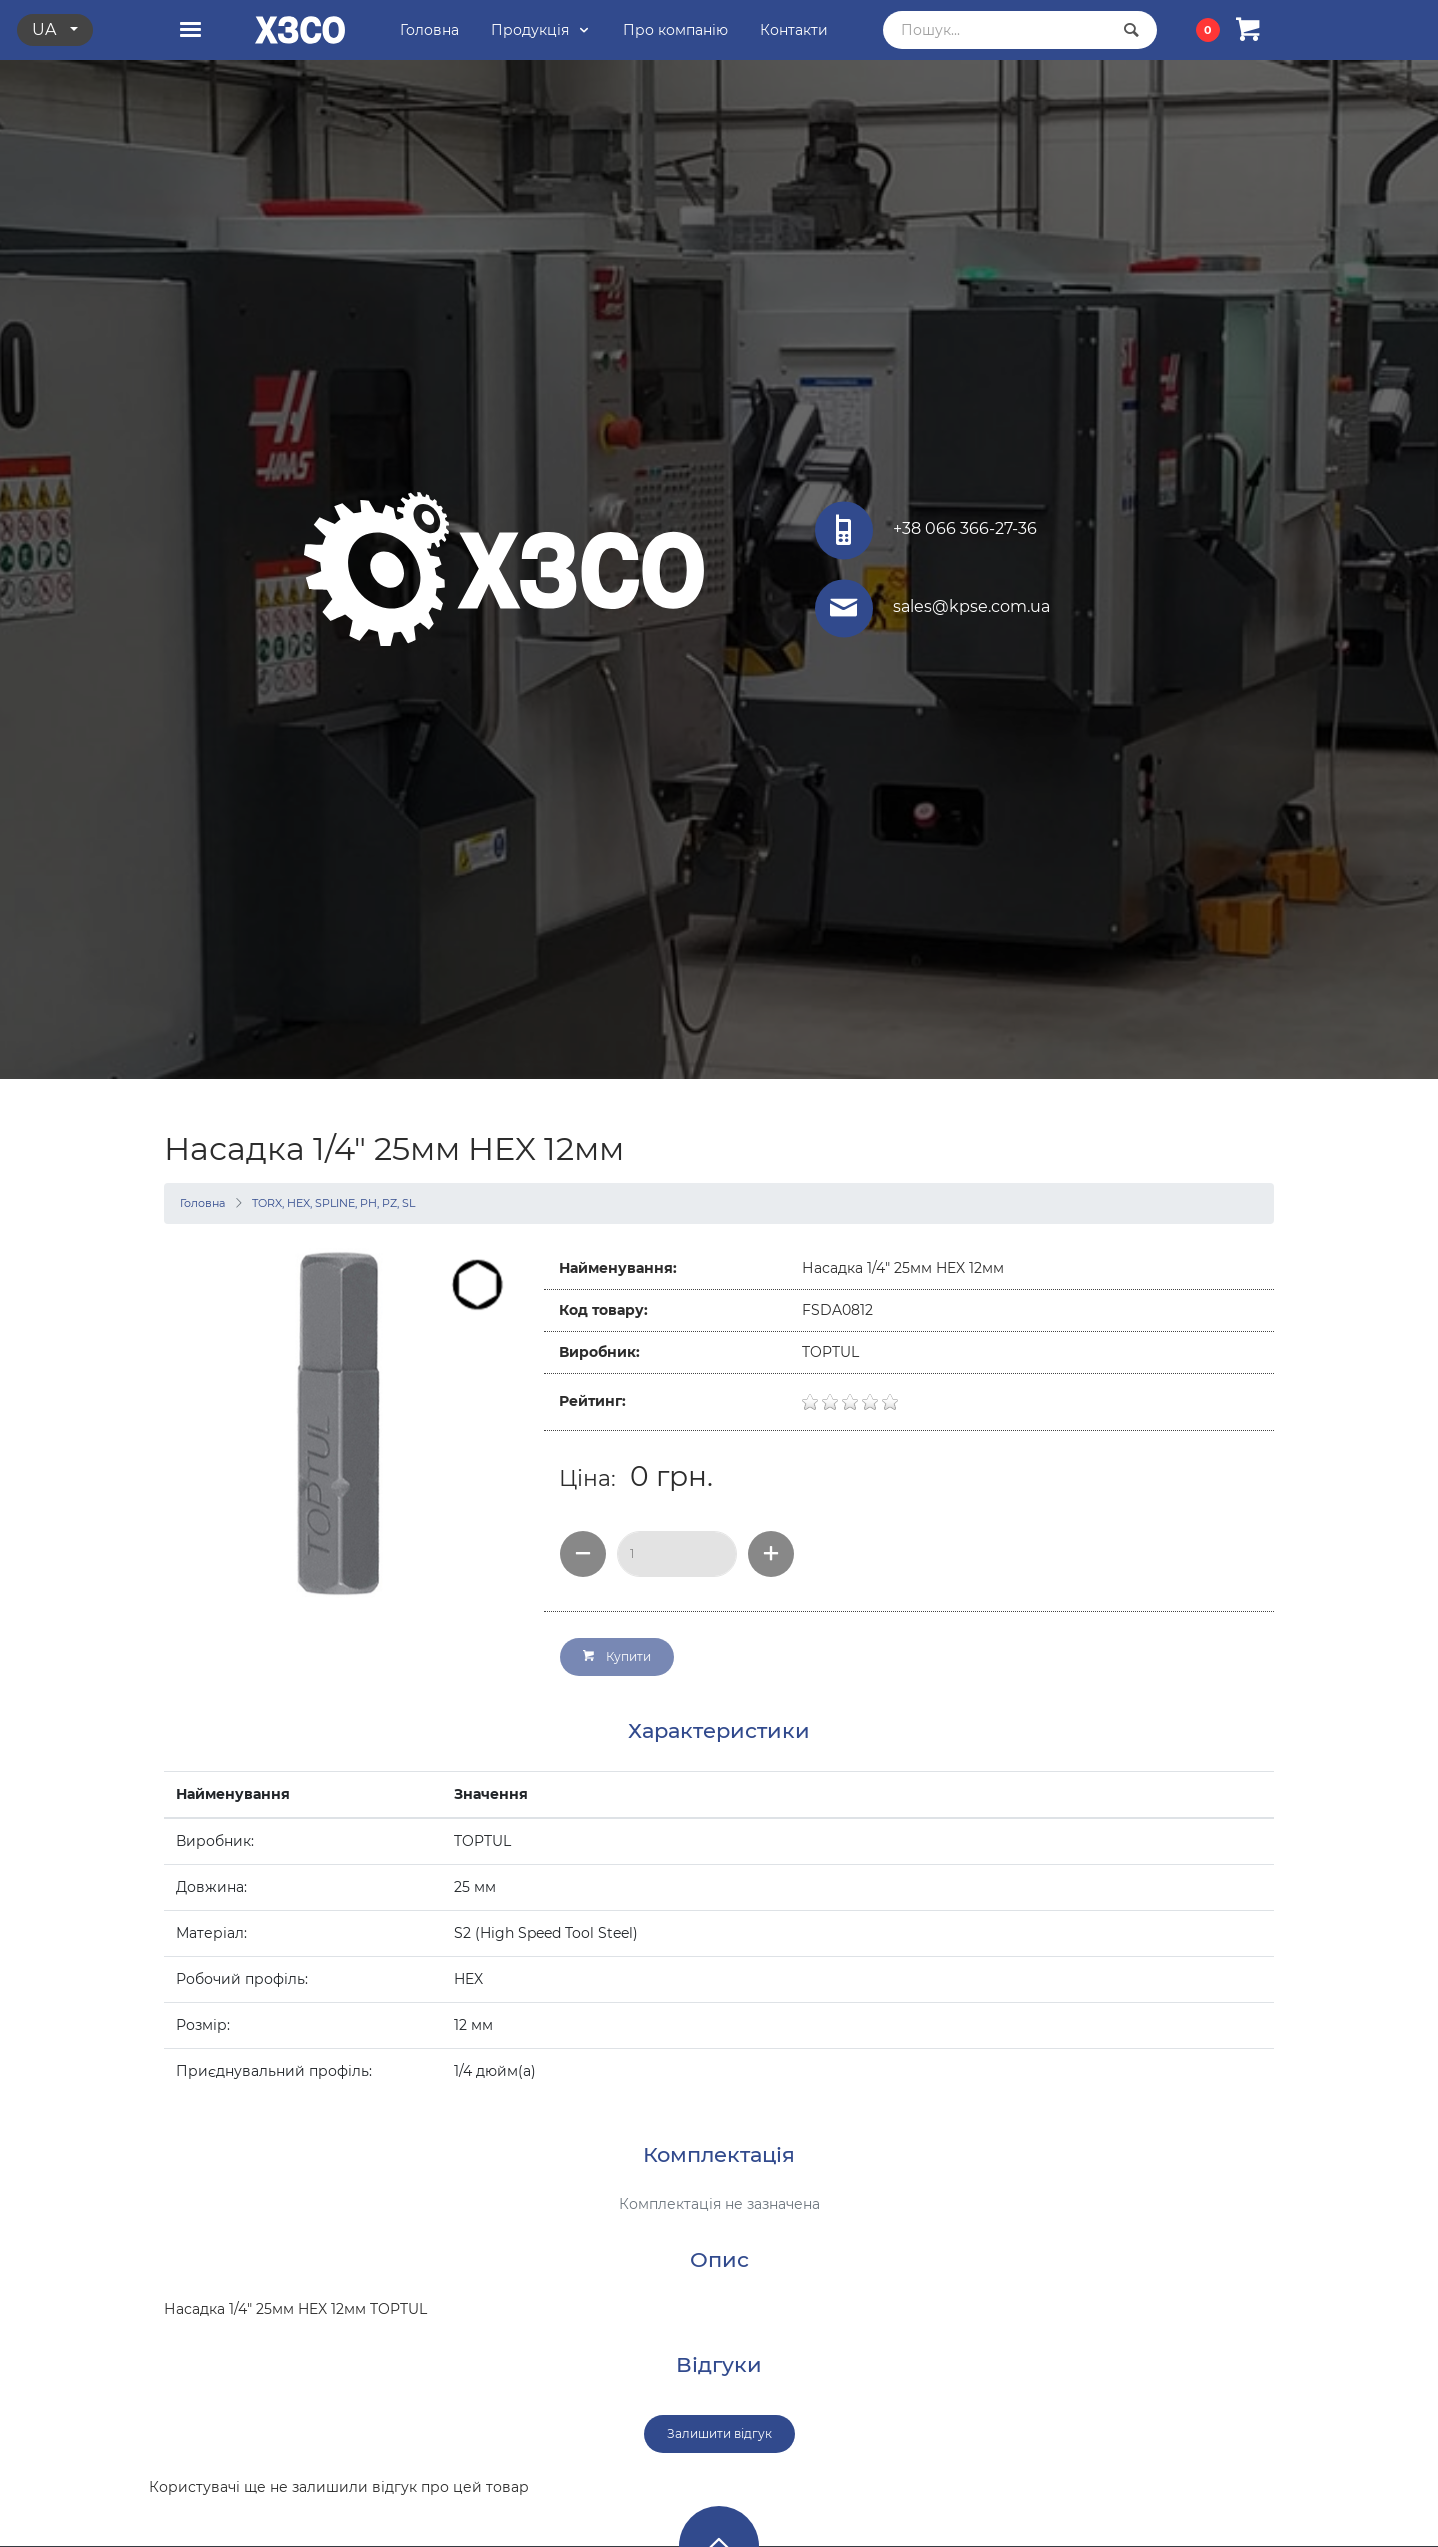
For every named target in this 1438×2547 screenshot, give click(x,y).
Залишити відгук (719, 2433)
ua (46, 29)
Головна (202, 1203)
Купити (617, 1656)
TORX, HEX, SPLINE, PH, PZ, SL (333, 1203)
